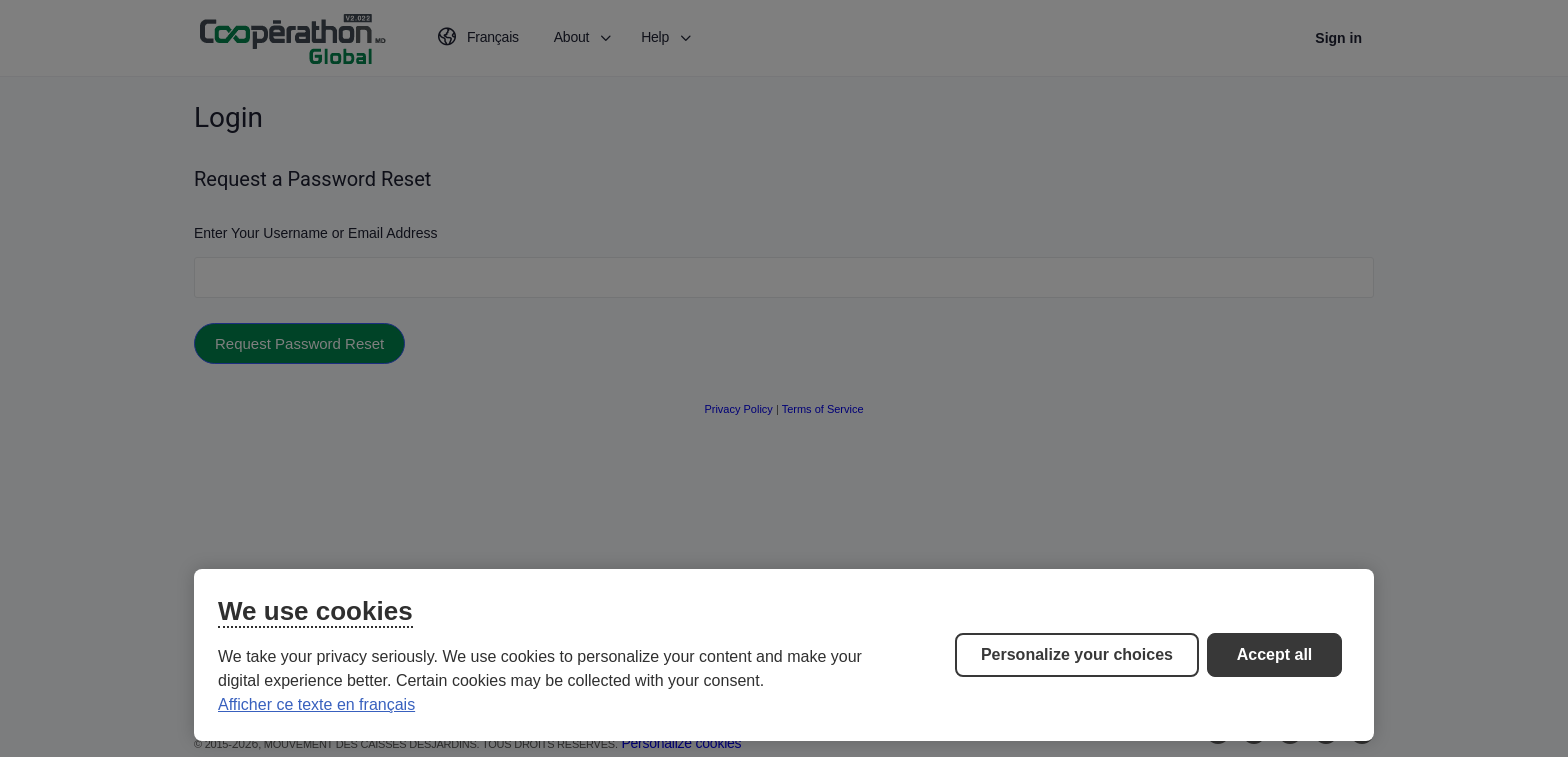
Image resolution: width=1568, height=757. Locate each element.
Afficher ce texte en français (316, 704)
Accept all (1275, 654)
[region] (784, 655)
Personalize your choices (1077, 654)
